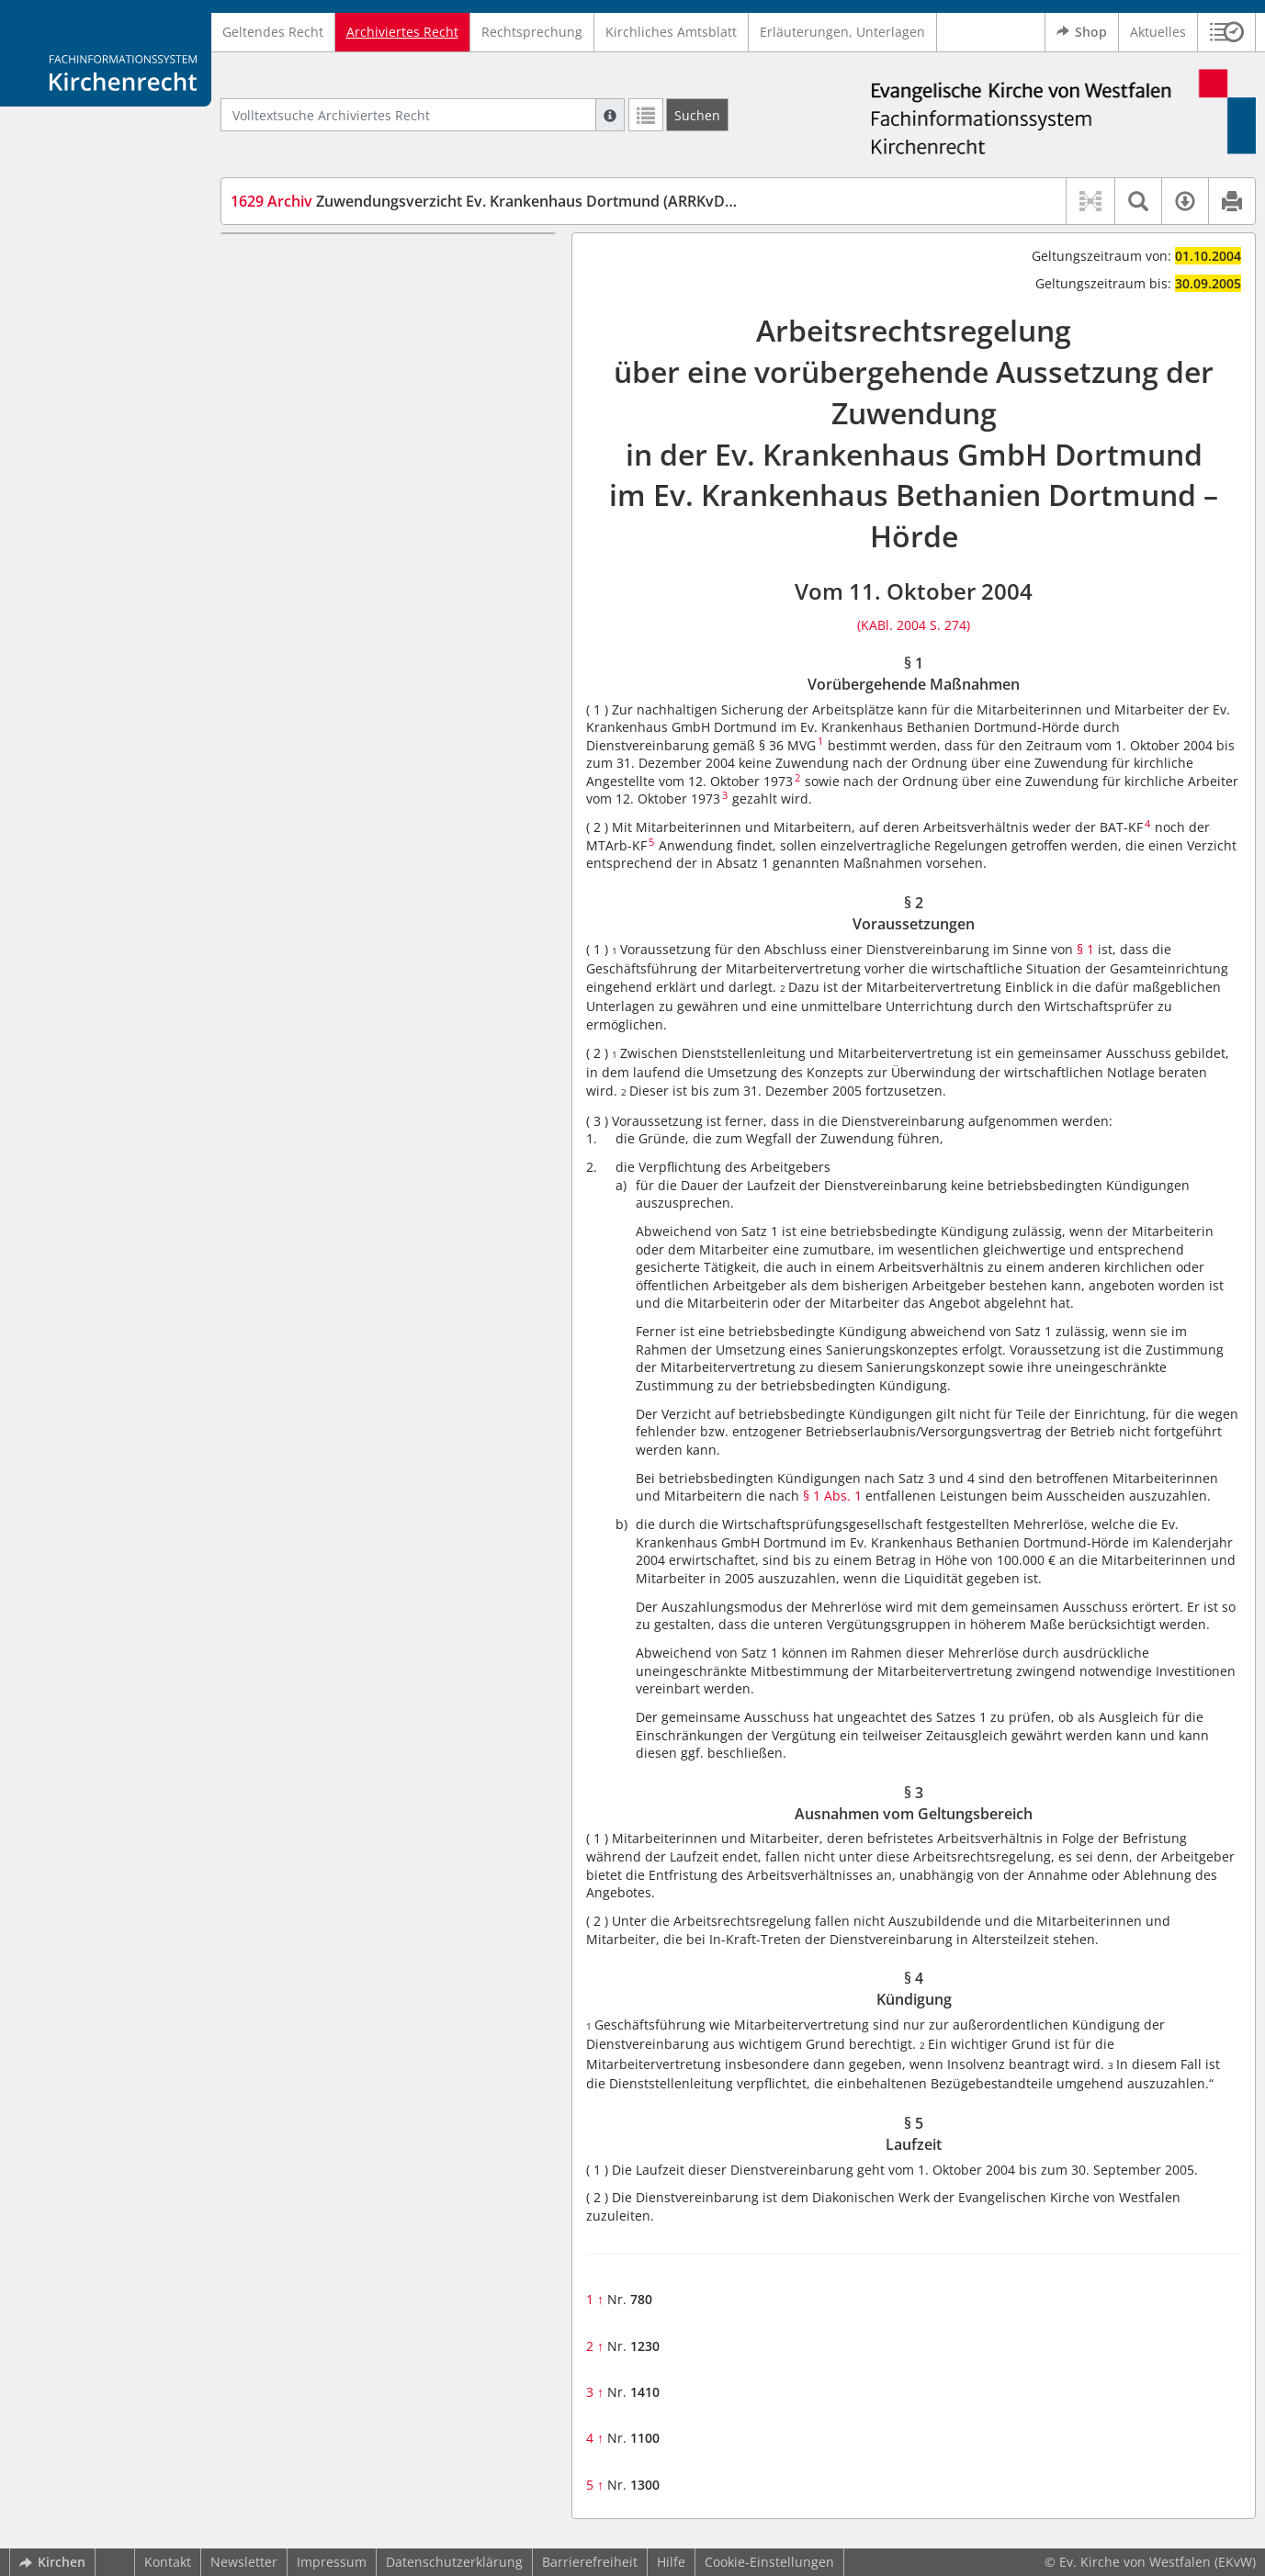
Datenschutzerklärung (454, 2561)
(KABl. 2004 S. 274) (913, 625)
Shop (1081, 32)
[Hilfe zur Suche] (610, 114)
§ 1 (1085, 949)
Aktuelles (1158, 31)
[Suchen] (697, 114)
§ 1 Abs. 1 (832, 1495)
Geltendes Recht (272, 31)
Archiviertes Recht (402, 31)
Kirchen (52, 2561)
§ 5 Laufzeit (299, 368)
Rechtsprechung (531, 31)
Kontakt (167, 2561)
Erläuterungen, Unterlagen (842, 31)
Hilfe (671, 2561)
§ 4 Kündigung (309, 342)
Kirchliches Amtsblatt (671, 31)
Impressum (332, 2561)
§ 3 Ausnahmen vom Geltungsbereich (380, 314)
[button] (1227, 32)
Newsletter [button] (243, 2561)
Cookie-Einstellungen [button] (769, 2561)
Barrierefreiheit (590, 2561)
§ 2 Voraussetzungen (328, 288)
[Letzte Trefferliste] (645, 114)
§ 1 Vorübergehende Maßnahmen (368, 260)
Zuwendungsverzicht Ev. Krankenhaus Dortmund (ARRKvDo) (485, 201)
